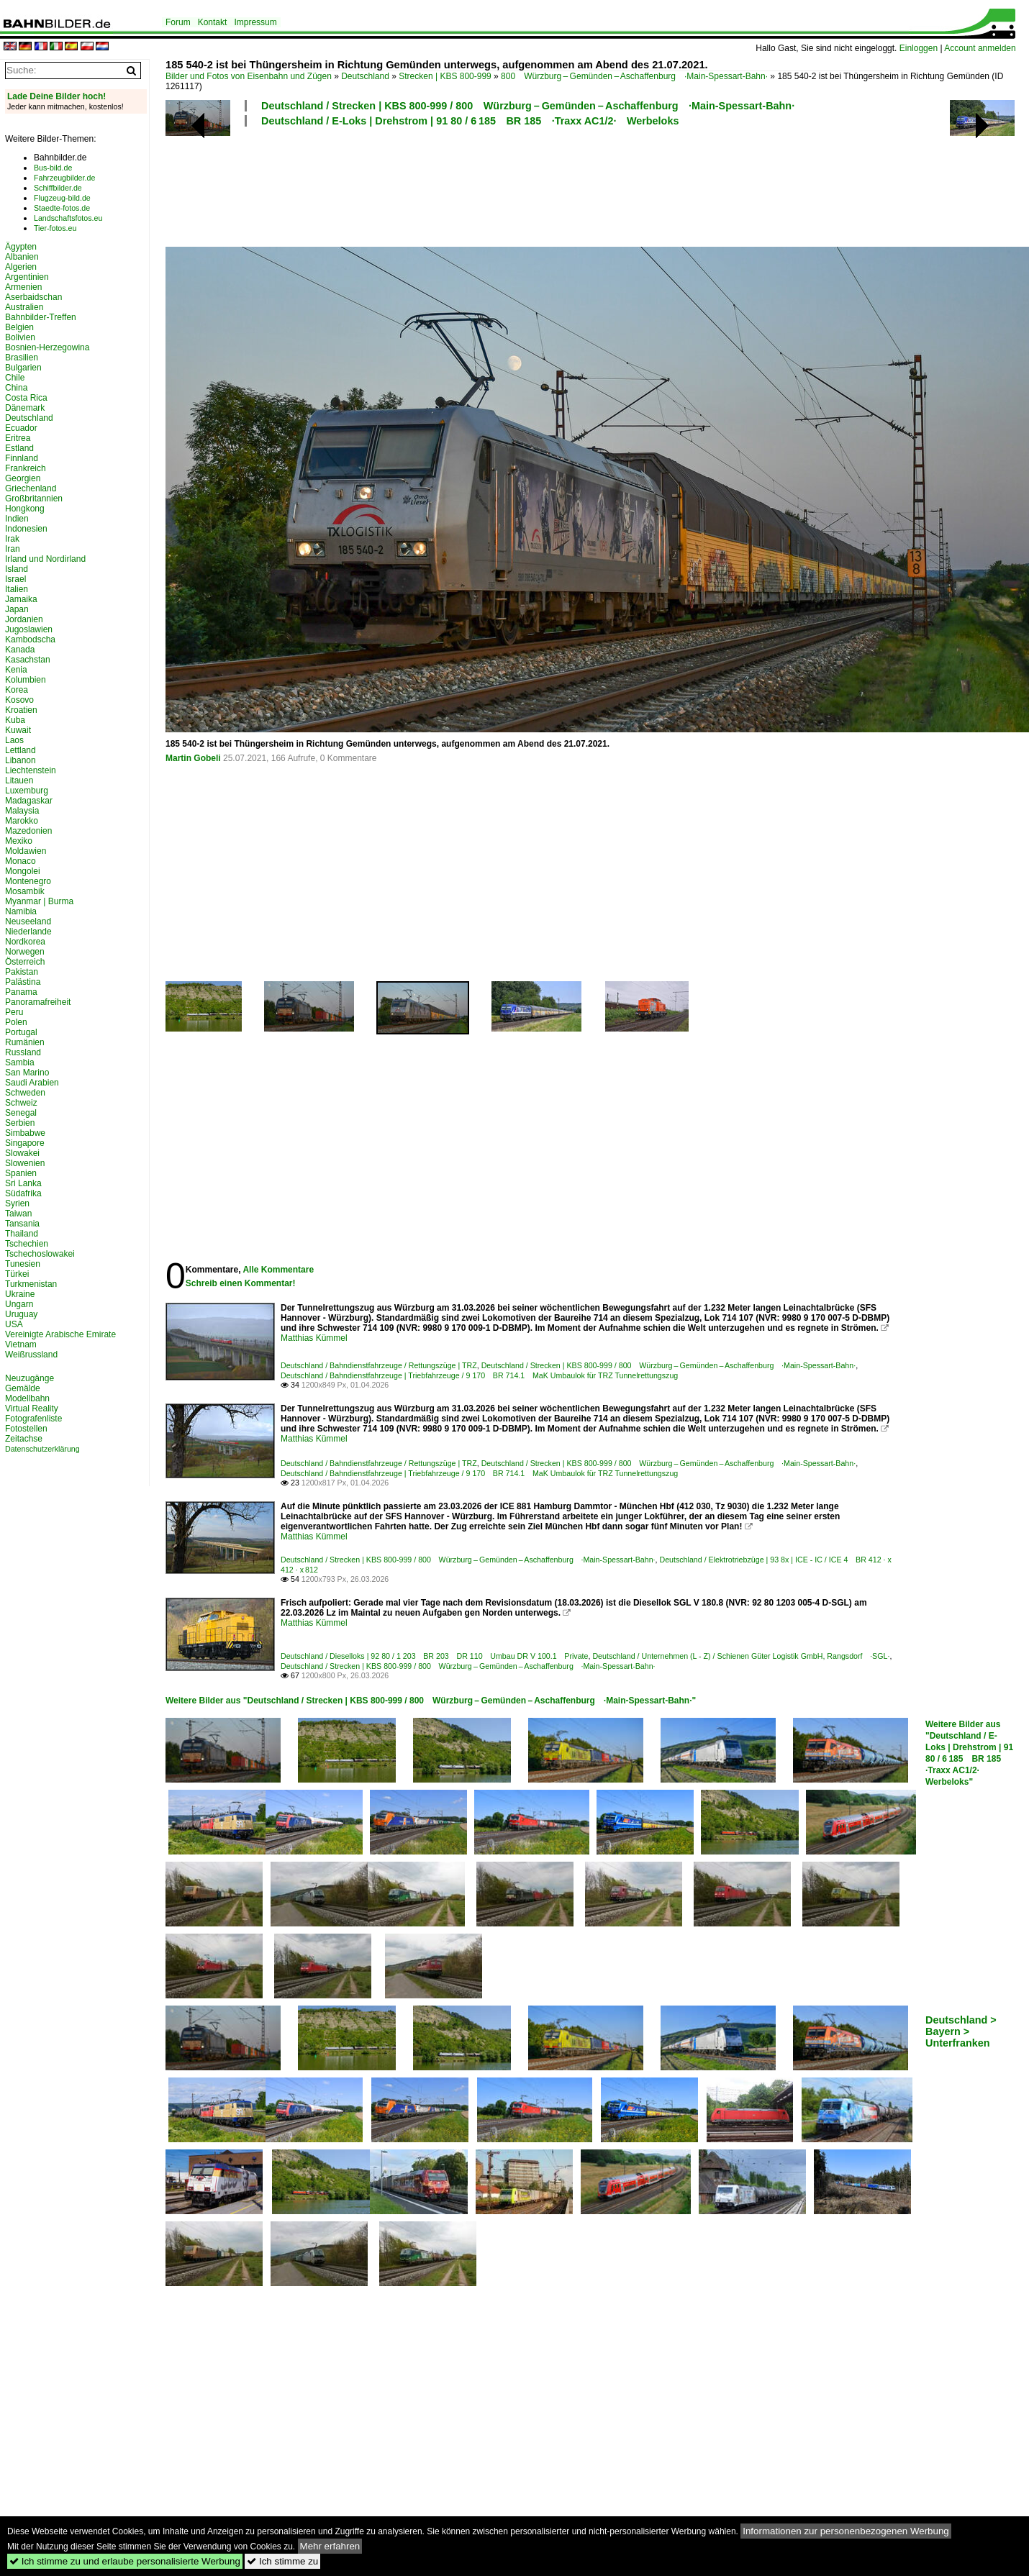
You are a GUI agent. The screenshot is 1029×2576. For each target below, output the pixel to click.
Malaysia (22, 811)
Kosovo (19, 700)
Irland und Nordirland (45, 559)
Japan (17, 609)
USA (14, 1324)
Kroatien (21, 710)
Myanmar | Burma (39, 901)
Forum (178, 22)
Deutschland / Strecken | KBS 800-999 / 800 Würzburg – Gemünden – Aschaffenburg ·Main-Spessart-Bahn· (527, 105)
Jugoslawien (29, 629)
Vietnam (21, 1344)
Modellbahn (27, 1398)
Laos (14, 740)
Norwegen (25, 952)
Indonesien (26, 529)
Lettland (20, 750)
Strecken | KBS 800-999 (445, 76)
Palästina (22, 982)
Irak (12, 539)
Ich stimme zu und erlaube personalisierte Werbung (124, 2561)
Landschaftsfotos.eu (68, 218)
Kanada (20, 650)
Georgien (22, 478)
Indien (17, 519)
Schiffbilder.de (58, 187)
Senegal (21, 1113)
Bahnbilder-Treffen (40, 317)
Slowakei (22, 1153)
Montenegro (28, 881)
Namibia (21, 911)
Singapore (25, 1143)
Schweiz (21, 1103)
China (16, 388)
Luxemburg (26, 791)
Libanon (20, 760)
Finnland (21, 458)
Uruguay (21, 1314)
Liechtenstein (30, 770)
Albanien (22, 257)
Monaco (20, 861)
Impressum (255, 22)
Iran (12, 549)
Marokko (21, 821)
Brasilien (21, 357)
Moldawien (25, 851)
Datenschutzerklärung (42, 1448)
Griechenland (30, 488)
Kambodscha (30, 639)
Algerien (21, 267)
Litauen (19, 780)
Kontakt (212, 22)
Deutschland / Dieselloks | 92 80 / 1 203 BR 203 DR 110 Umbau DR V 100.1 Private (434, 1656)
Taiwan (18, 1214)
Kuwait (18, 730)
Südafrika (23, 1193)
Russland (23, 1052)
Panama (21, 992)
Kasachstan (27, 660)
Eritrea (17, 438)
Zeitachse (23, 1439)
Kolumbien (25, 680)
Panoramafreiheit (38, 1002)
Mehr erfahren (330, 2546)
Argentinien (27, 277)
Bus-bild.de (53, 167)
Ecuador (21, 428)
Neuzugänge (29, 1378)
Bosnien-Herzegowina (47, 347)
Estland (19, 448)
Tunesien (22, 1264)
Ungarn (19, 1304)
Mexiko (18, 841)
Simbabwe (25, 1133)
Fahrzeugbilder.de (64, 177)
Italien (16, 589)
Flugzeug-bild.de (62, 198)
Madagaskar (29, 801)
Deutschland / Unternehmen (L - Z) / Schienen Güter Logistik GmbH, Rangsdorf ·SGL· (740, 1656)
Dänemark (25, 408)
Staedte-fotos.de (62, 208)
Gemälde (22, 1388)
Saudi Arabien (32, 1083)
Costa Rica (26, 398)
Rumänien (25, 1042)
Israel (15, 579)
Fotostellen (26, 1429)
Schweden (25, 1093)
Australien (24, 307)
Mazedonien (28, 831)
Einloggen (918, 48)
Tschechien (26, 1244)
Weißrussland (31, 1355)
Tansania (22, 1224)
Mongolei (22, 871)
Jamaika (21, 599)
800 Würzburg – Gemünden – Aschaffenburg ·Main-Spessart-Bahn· (634, 76)
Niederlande (28, 932)
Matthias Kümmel (314, 1338)
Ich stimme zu (282, 2561)
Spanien (21, 1173)
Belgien (19, 327)
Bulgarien (23, 368)
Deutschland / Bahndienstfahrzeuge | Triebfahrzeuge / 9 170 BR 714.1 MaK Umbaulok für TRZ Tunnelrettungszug (479, 1375)
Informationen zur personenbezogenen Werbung (846, 2531)
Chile (14, 378)
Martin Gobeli (193, 758)
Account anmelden (979, 48)
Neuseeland (28, 921)
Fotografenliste (33, 1419)
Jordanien (24, 619)
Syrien (17, 1203)
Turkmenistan (31, 1284)
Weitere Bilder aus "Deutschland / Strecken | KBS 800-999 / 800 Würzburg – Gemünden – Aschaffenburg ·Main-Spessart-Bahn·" (431, 1701)
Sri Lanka (23, 1183)
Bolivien (20, 337)
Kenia (16, 670)
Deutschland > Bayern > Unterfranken (961, 2031)
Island (16, 569)
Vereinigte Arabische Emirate (60, 1334)
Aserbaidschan (33, 297)
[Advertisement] (534, 185)
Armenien (23, 287)
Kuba (15, 720)
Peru (14, 1012)
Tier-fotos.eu (55, 228)
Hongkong (25, 509)
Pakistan (21, 972)
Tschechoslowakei (40, 1254)
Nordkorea (25, 942)
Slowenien (25, 1163)
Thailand (21, 1234)
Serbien (20, 1123)
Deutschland (365, 76)
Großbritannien (34, 498)
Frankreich (25, 468)
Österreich (25, 962)
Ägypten (21, 247)
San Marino (27, 1073)
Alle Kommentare (278, 1270)
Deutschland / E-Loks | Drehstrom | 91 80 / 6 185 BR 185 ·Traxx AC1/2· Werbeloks (470, 121)
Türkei (17, 1274)
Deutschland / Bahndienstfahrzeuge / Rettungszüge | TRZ (379, 1365)
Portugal (21, 1032)
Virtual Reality (31, 1408)
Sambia (20, 1062)
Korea (16, 690)
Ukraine (20, 1294)
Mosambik (25, 891)
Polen (16, 1022)
